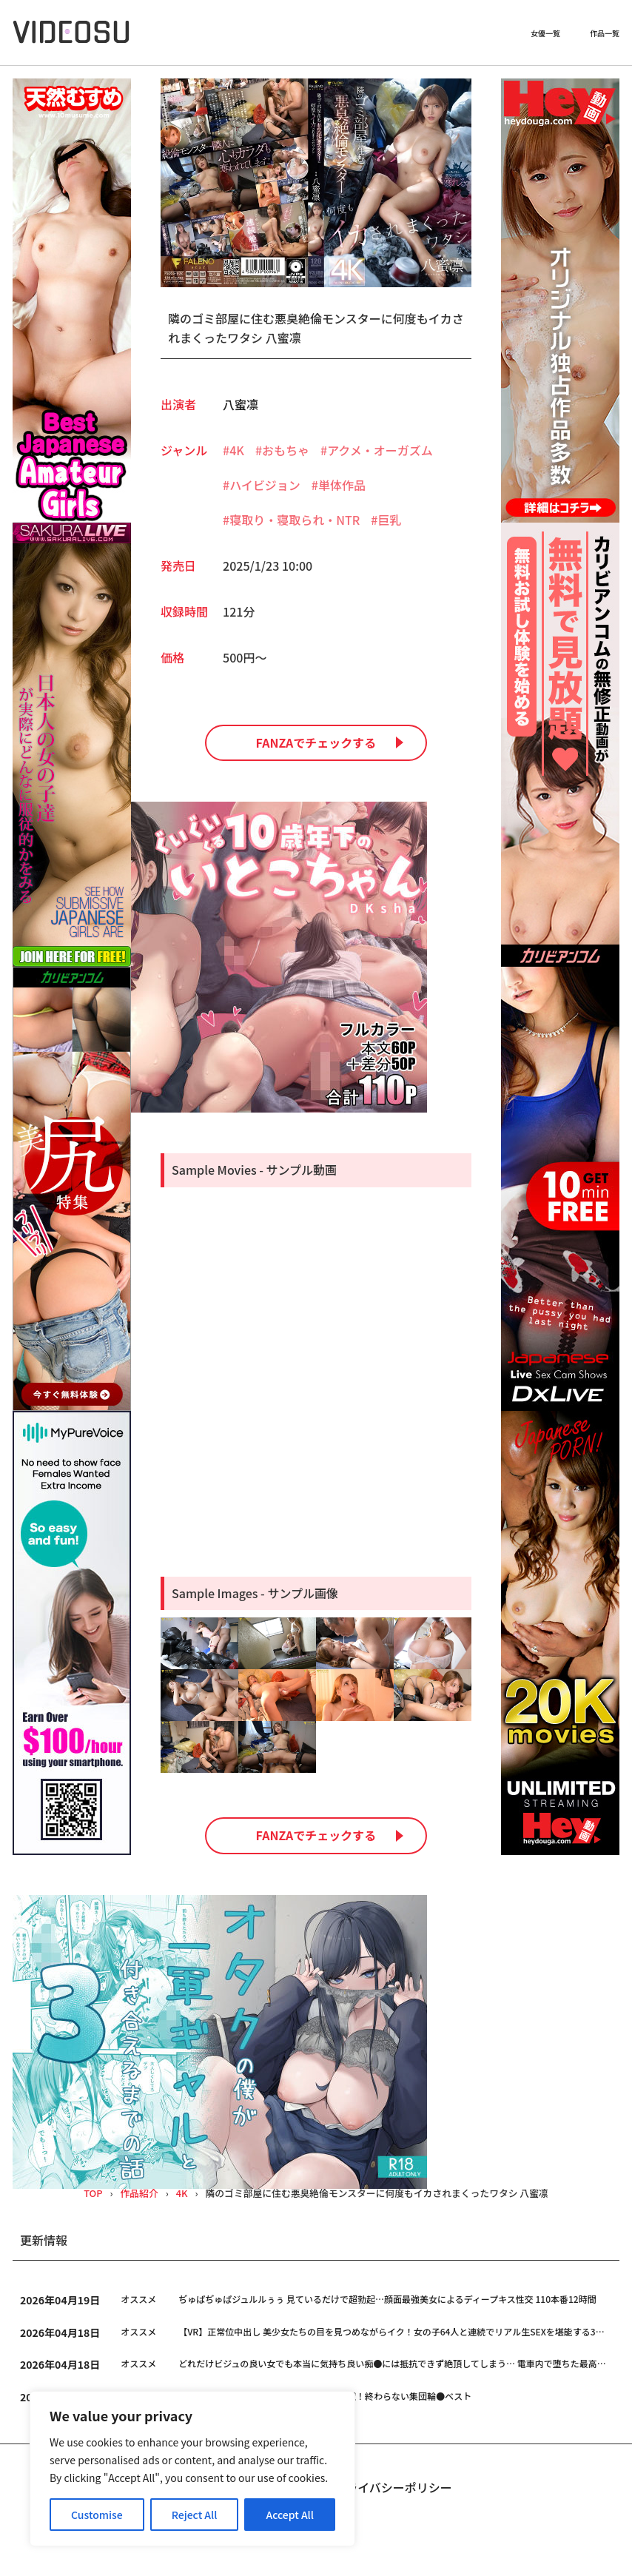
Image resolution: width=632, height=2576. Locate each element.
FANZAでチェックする (316, 742)
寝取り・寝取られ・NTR (294, 520)
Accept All (290, 2514)
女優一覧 (545, 33)
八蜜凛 (240, 404)
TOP (93, 2193)
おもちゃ (285, 450)
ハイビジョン (264, 485)
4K (236, 450)
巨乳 (389, 520)
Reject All (195, 2514)
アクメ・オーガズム (380, 450)
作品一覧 (604, 33)
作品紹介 (139, 2193)
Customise (97, 2514)
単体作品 (342, 485)
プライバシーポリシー (393, 2487)
